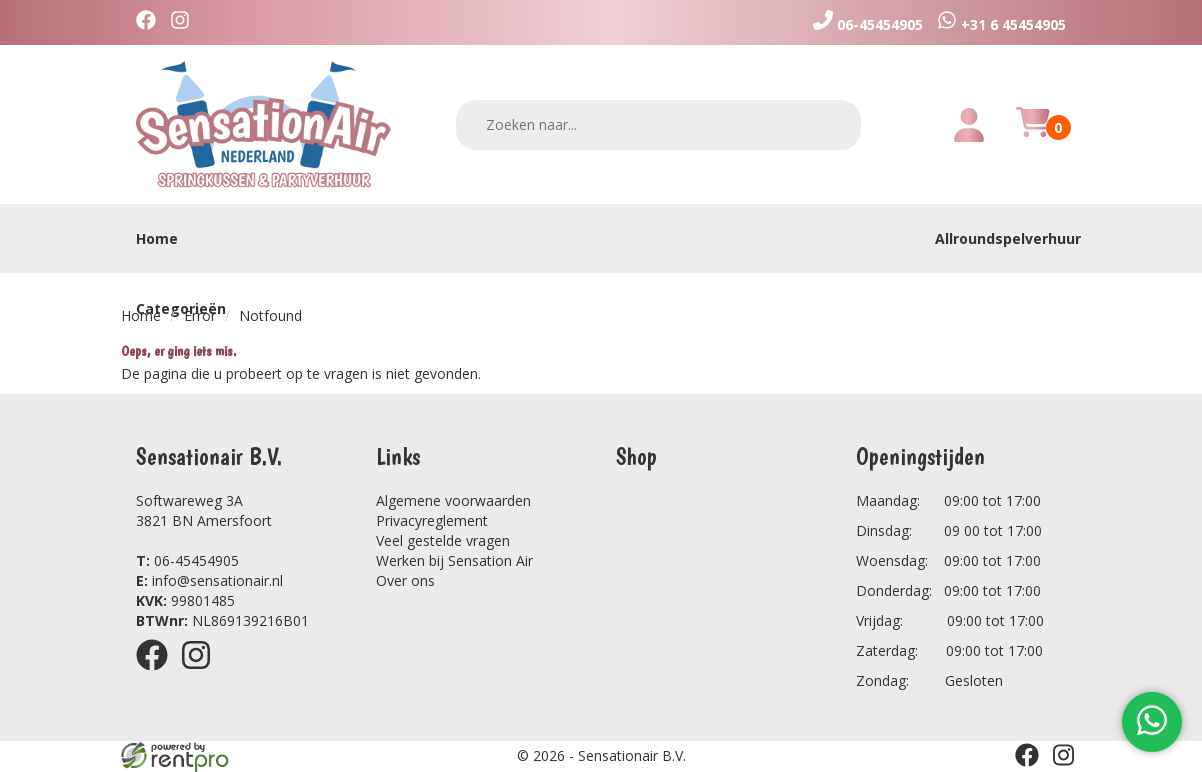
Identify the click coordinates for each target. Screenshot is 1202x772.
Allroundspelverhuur (1008, 238)
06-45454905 (187, 560)
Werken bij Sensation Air (454, 560)
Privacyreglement (432, 520)
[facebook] (151, 22)
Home (157, 238)
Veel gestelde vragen (443, 540)
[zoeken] (833, 124)
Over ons (405, 580)
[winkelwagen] (1033, 133)
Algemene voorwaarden (453, 500)
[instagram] (185, 22)
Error (200, 315)
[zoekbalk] (658, 125)
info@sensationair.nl (209, 580)
